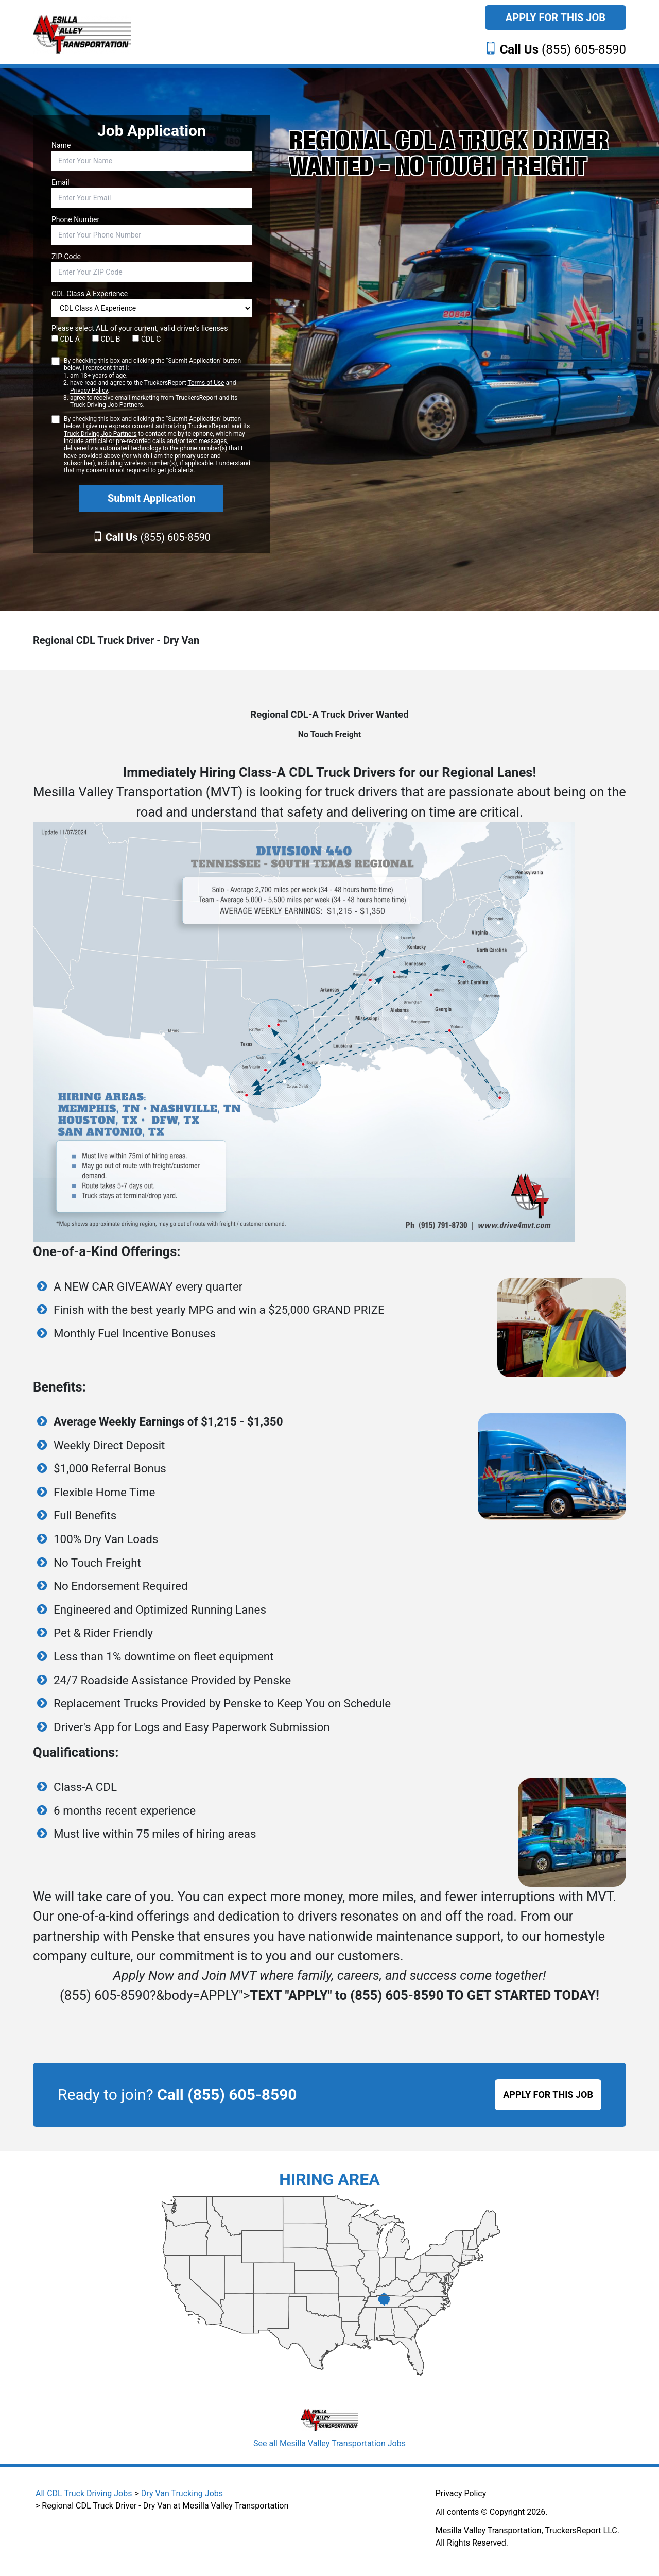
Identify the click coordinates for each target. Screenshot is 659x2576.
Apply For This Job (555, 17)
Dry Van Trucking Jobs (182, 2493)
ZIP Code (66, 256)
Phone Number (75, 219)
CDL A (65, 339)
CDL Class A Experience (89, 294)
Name (61, 145)
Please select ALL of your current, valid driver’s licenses (139, 328)
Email (60, 182)
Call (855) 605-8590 (227, 2095)
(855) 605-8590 (563, 49)
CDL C (146, 339)
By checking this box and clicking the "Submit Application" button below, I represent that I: (158, 383)
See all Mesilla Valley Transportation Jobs (329, 2443)
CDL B (106, 339)
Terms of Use (205, 382)
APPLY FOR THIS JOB (548, 2094)
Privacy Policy (89, 390)
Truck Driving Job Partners (106, 405)
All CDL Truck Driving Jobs (84, 2493)
